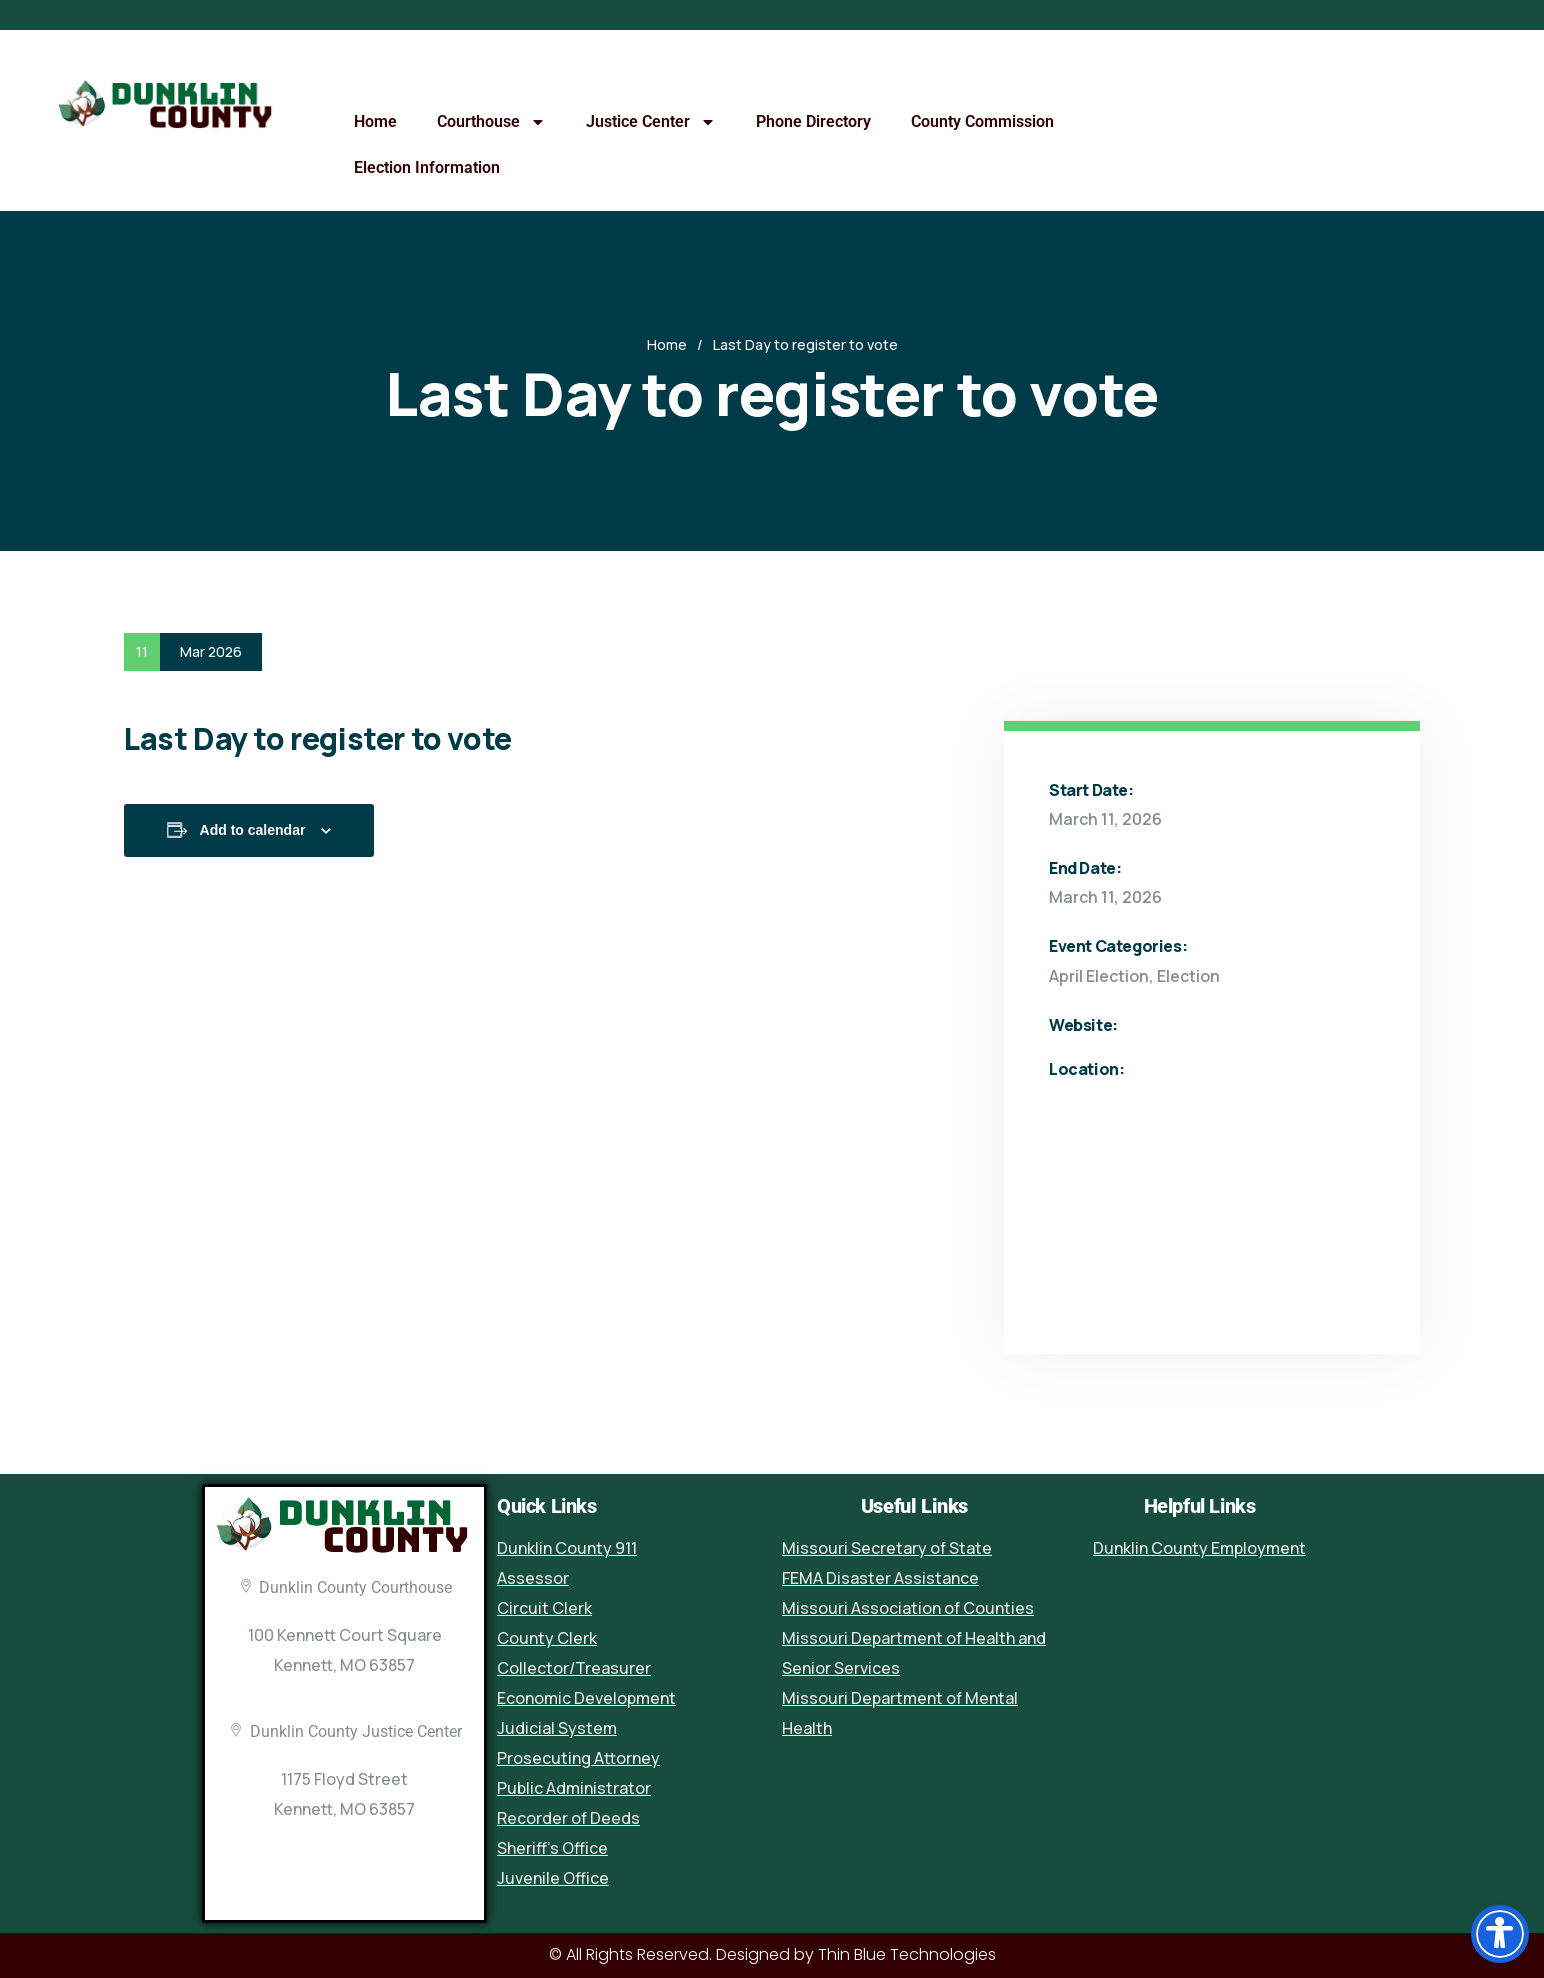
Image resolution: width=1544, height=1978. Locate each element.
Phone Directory (813, 121)
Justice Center (651, 122)
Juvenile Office (553, 1878)
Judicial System (557, 1728)
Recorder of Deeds (568, 1818)
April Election (1099, 976)
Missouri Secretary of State (887, 1548)
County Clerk (547, 1638)
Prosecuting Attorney (578, 1758)
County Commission (982, 121)
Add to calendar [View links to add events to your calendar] (253, 830)
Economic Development (586, 1698)
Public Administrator (574, 1788)
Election (1188, 976)
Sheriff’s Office (552, 1848)
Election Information (427, 167)
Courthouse (491, 122)
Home (375, 121)
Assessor (533, 1578)
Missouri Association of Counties (908, 1608)
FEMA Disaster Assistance (880, 1578)
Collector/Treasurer (574, 1668)
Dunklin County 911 (567, 1548)
